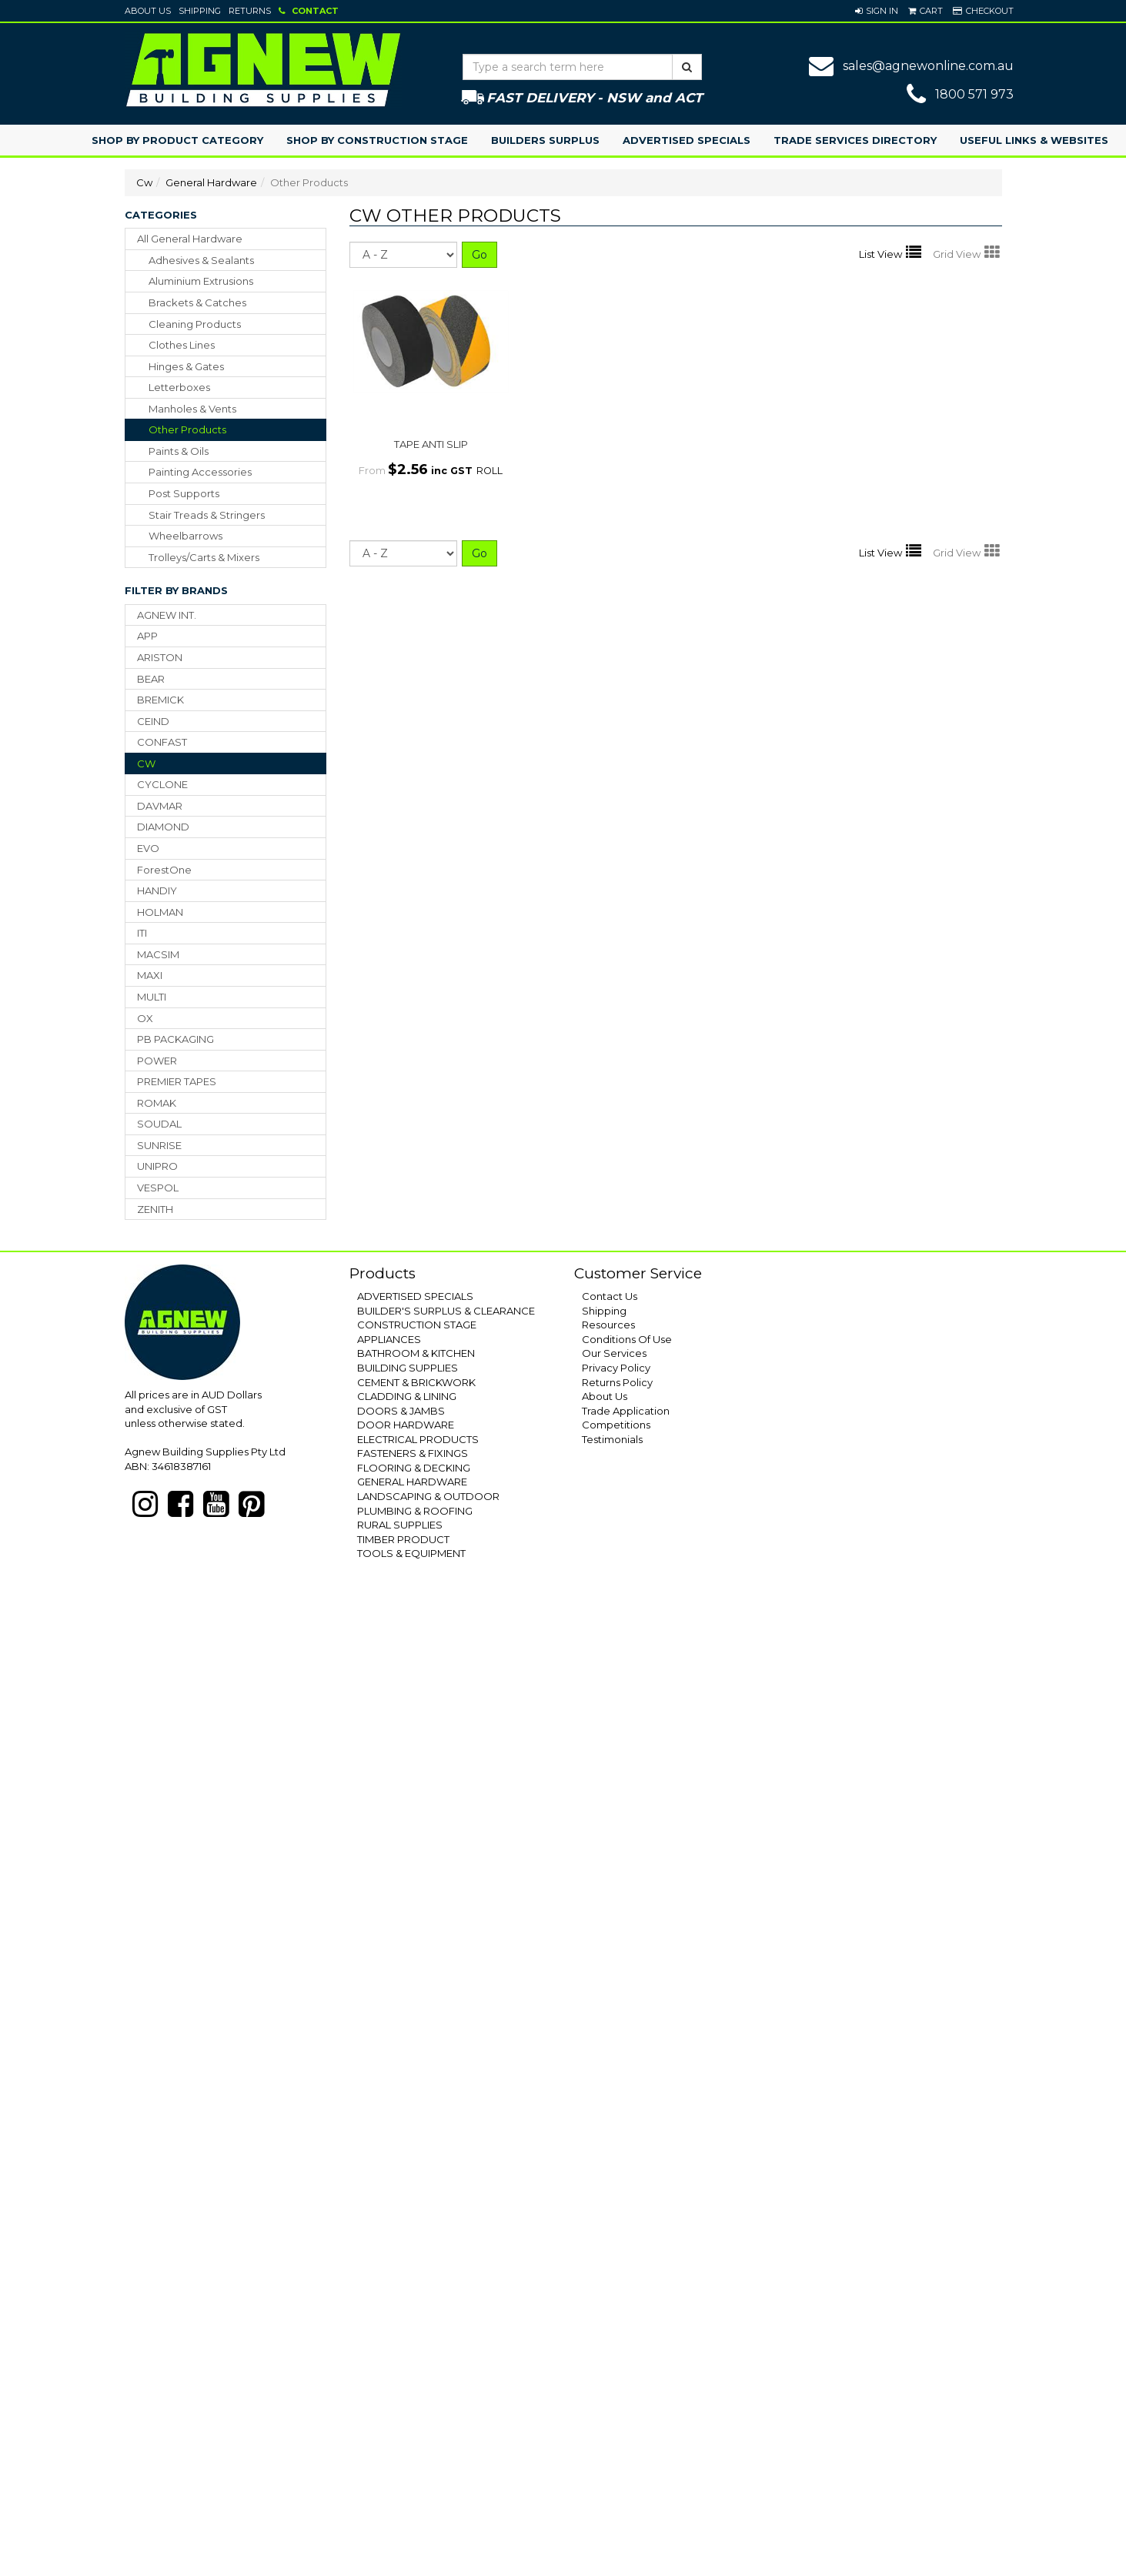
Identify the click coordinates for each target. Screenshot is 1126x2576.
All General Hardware (189, 238)
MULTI (151, 997)
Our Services (614, 1353)
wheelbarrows (185, 536)
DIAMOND (163, 826)
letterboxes (179, 387)
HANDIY (157, 890)
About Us (148, 10)
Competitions (616, 1424)
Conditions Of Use (627, 1339)
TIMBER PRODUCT (403, 1539)
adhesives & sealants (201, 260)
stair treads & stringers (207, 515)
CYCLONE (162, 784)
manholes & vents (192, 409)
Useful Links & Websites (1034, 140)
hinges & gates (186, 366)
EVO (148, 848)
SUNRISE (159, 1145)
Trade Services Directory (855, 140)
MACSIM (158, 954)
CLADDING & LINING (406, 1396)
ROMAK (156, 1103)
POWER (157, 1060)
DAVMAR (159, 806)
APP (147, 636)
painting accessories (200, 472)
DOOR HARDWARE (405, 1424)
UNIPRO (157, 1166)
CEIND (153, 721)
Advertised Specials (686, 140)
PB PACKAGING (175, 1039)
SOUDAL (159, 1124)
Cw (144, 182)
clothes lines (182, 345)
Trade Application (626, 1411)
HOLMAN (160, 912)
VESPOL (158, 1187)
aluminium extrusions (201, 281)
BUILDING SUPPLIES (407, 1368)
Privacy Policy (616, 1368)
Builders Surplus (545, 140)
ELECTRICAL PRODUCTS (418, 1439)
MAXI (149, 975)
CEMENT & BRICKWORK (416, 1382)
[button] (876, 11)
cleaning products (195, 324)
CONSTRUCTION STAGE (416, 1324)
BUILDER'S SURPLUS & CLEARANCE (446, 1311)
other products (187, 429)
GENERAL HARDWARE (412, 1481)
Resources (608, 1324)
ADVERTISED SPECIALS (415, 1296)
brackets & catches (197, 302)
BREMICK (160, 699)
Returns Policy (617, 1382)
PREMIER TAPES (176, 1081)
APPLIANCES (389, 1339)
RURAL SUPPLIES (400, 1525)
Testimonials (612, 1439)
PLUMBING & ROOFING (415, 1511)
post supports (184, 493)
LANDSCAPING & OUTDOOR (428, 1496)
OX (145, 1018)
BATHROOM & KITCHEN (416, 1353)
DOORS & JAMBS (401, 1411)
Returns (250, 10)
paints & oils (179, 451)
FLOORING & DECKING (413, 1468)
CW (146, 763)
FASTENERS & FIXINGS (412, 1453)
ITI (142, 933)
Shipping (200, 10)
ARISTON (159, 657)
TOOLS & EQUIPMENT (411, 1553)
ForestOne (164, 870)
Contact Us (609, 1296)
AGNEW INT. (166, 615)
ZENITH (155, 1209)
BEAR (151, 679)
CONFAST (162, 742)
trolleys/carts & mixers (204, 557)
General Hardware (211, 182)
